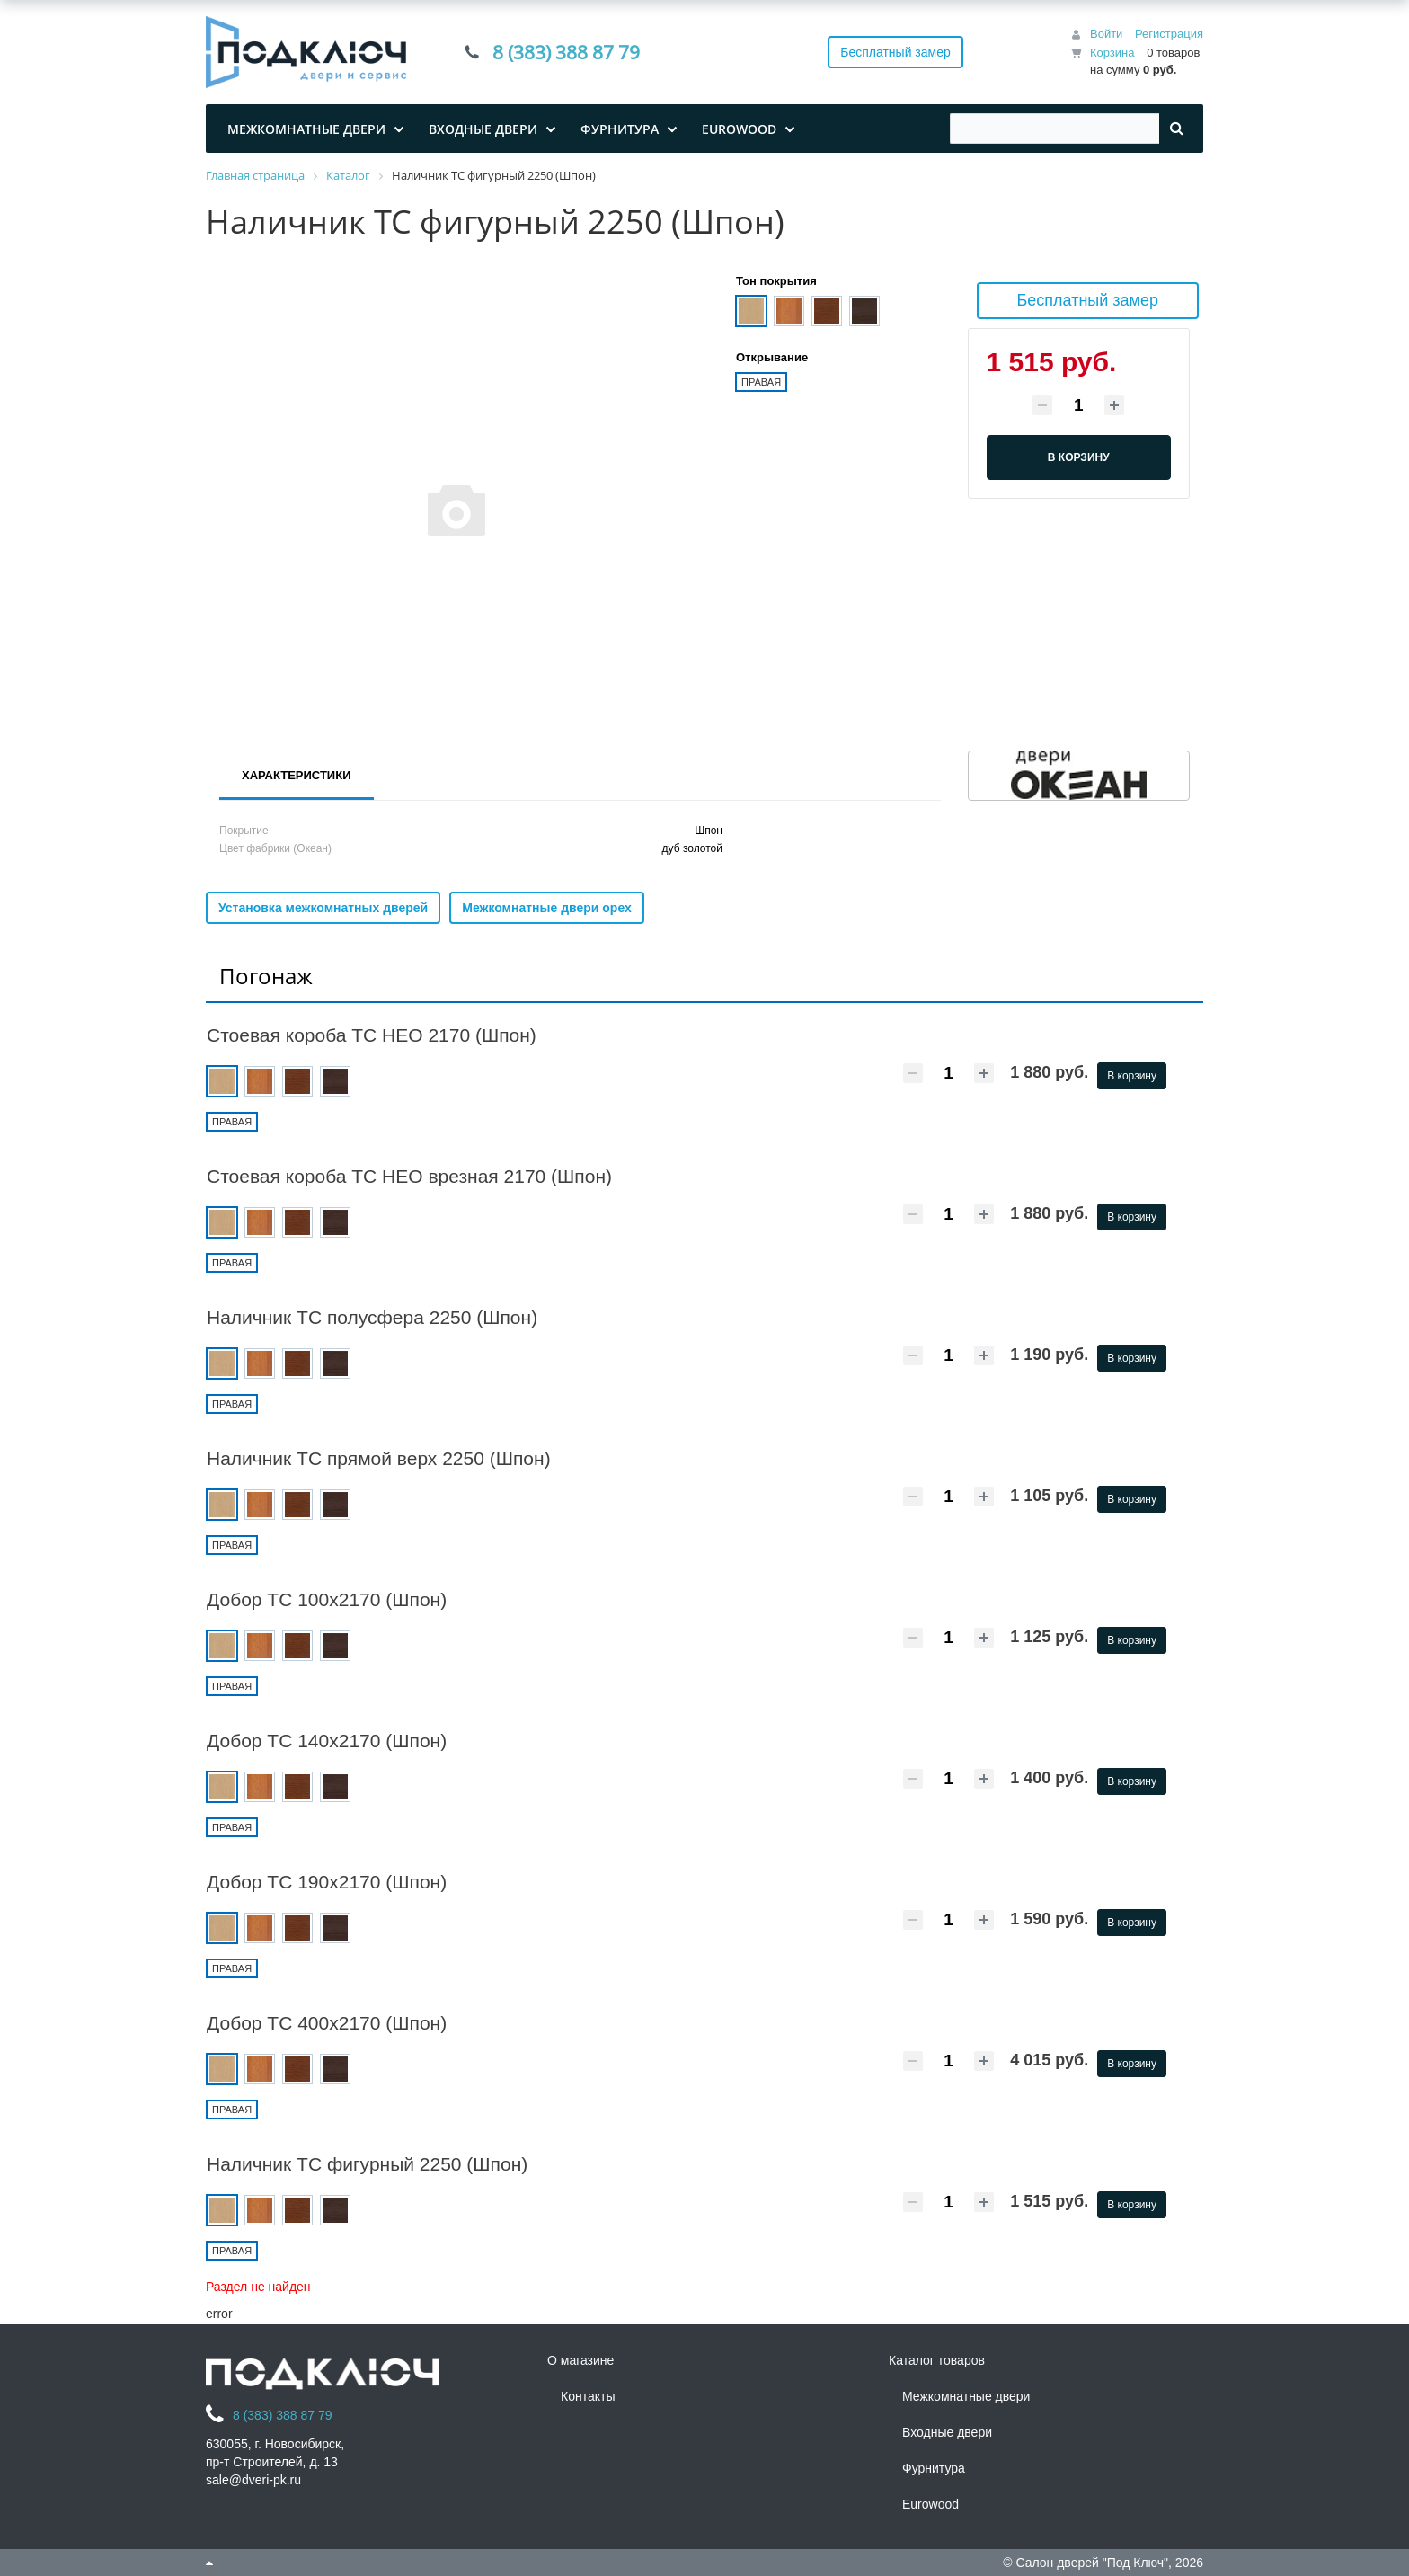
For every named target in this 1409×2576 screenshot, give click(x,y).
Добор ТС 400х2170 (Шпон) (327, 2022)
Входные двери (947, 2432)
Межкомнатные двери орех (547, 908)
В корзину (1131, 1076)
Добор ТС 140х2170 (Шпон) (327, 1740)
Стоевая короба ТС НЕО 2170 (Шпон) (371, 1035)
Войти (1106, 33)
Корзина (1112, 52)
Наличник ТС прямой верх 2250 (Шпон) (379, 1458)
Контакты (588, 2396)
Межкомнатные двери (966, 2396)
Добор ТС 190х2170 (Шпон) (327, 1881)
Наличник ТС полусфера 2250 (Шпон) (372, 1317)
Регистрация (1169, 33)
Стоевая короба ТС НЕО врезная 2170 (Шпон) (409, 1176)
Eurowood (930, 2504)
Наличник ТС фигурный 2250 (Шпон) (367, 2164)
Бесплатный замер (895, 52)
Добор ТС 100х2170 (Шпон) (327, 1599)
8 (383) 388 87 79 (566, 52)
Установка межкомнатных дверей (323, 908)
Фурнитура (933, 2468)
